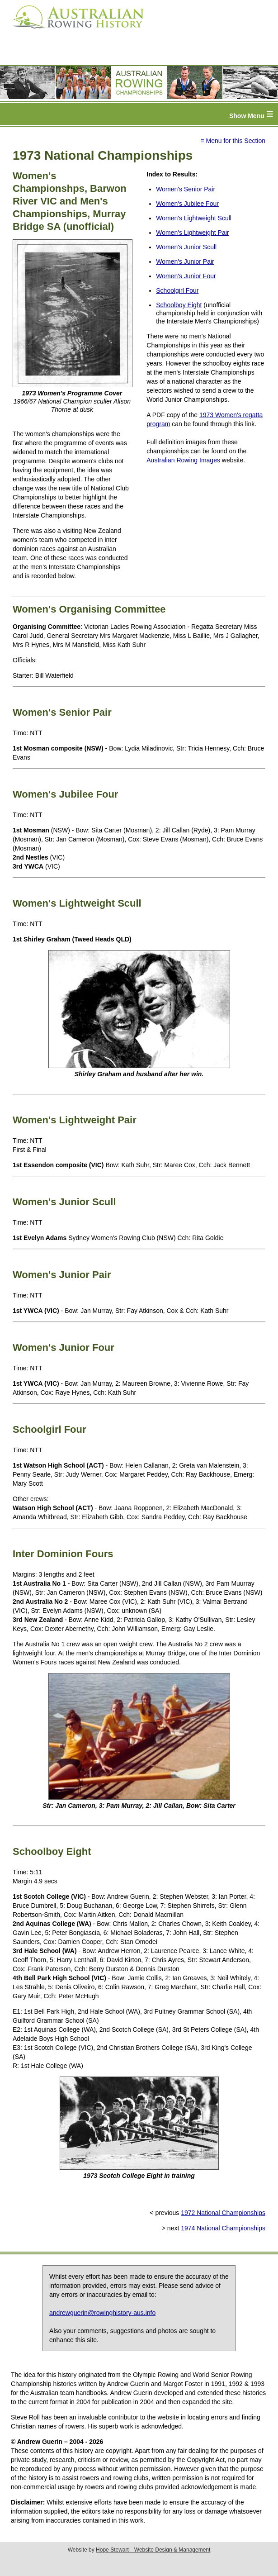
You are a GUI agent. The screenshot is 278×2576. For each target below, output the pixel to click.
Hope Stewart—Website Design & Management (153, 2550)
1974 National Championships (223, 2228)
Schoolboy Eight (179, 305)
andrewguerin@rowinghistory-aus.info (102, 2312)
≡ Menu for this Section (232, 140)
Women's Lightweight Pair (192, 232)
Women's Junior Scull (186, 247)
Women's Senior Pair (185, 189)
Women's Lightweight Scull (193, 218)
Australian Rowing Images (183, 460)
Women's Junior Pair (185, 261)
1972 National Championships (223, 2212)
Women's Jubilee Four (187, 203)
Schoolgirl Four (177, 290)
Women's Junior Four (186, 276)
